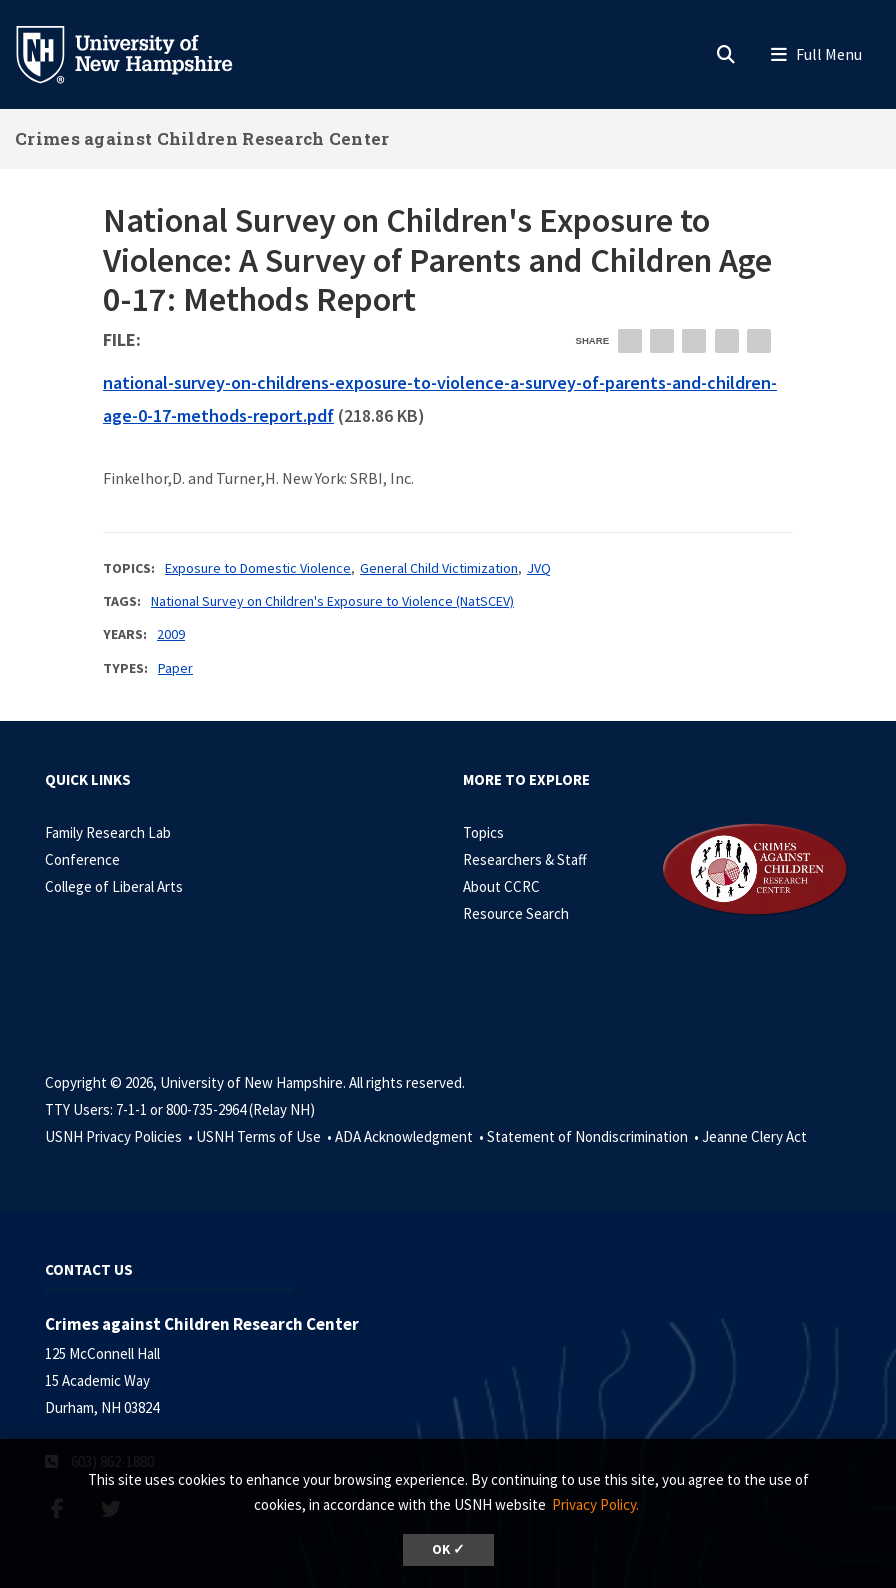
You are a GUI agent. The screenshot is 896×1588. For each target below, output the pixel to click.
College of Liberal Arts (114, 886)
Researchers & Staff (525, 859)
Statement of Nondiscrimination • (594, 1136)
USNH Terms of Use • (265, 1136)
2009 (171, 634)
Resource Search (516, 913)
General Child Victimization (439, 568)
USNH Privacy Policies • (120, 1136)
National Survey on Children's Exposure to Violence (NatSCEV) (332, 601)
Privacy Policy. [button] (595, 1504)
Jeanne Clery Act (754, 1136)
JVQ (539, 568)
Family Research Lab (108, 832)
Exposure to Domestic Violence (258, 568)
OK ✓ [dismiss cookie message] (448, 1549)
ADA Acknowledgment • (411, 1136)
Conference (82, 859)
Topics (483, 832)
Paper (175, 668)
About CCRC (501, 886)
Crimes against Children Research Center (202, 138)
